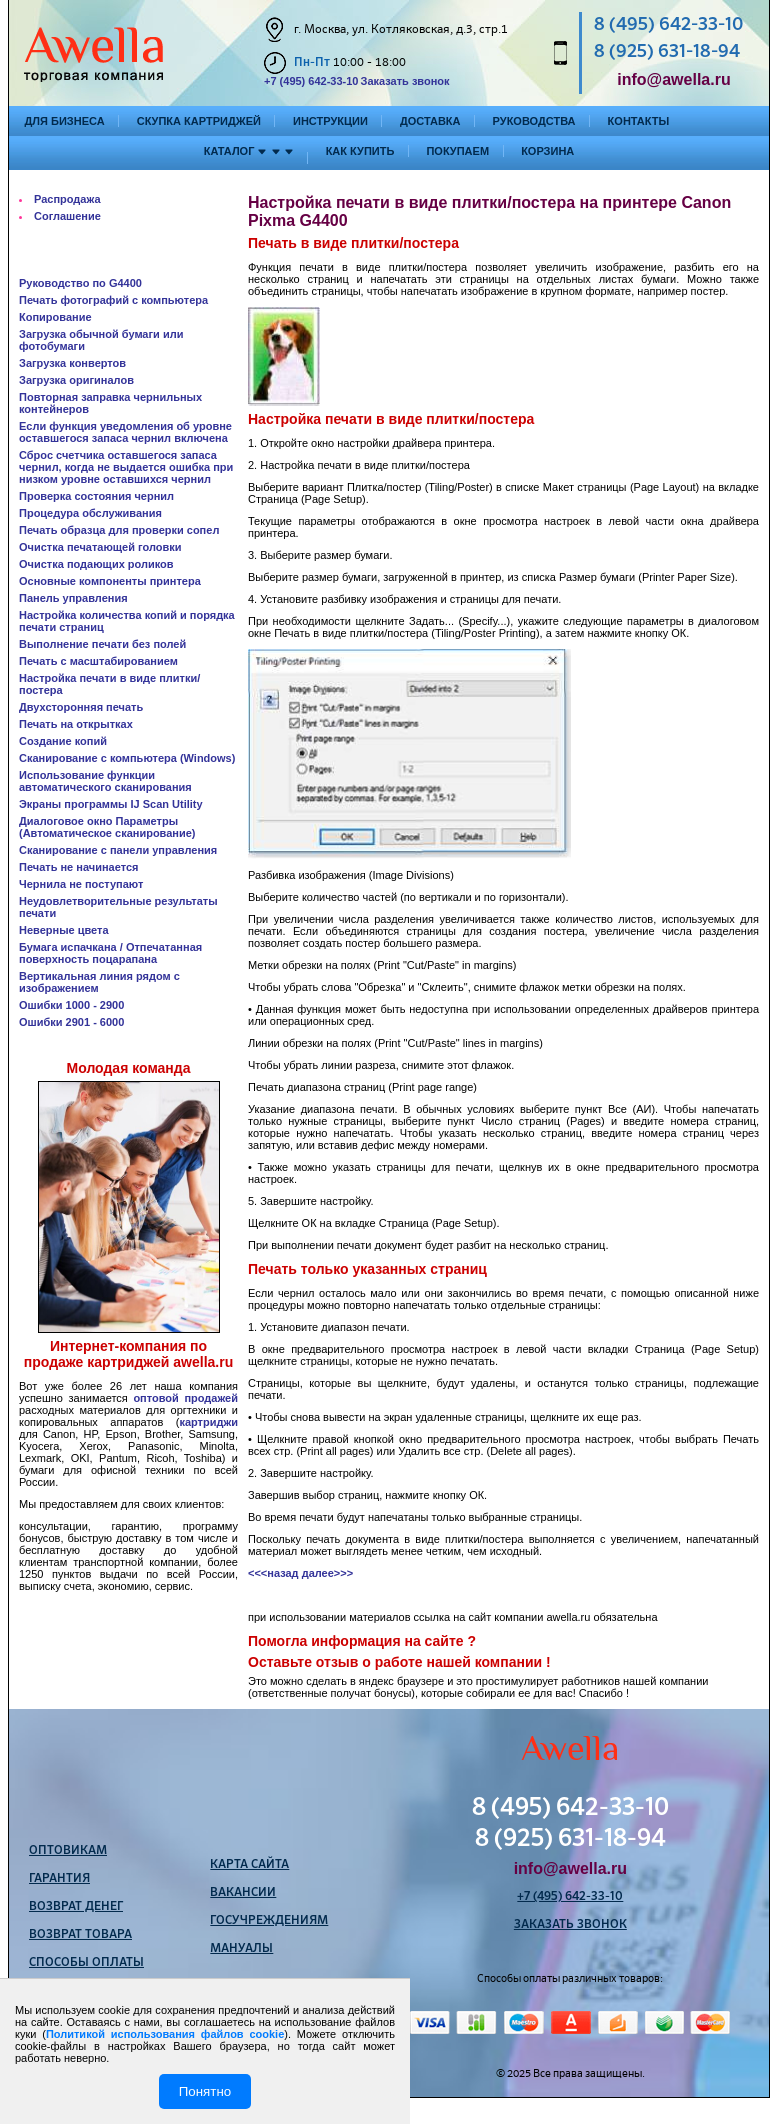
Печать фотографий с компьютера (113, 300)
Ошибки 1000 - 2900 (71, 1005)
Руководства (534, 121)
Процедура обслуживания (90, 513)
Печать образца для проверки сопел (119, 530)
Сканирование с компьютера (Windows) (127, 758)
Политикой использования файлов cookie (165, 2034)
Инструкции (330, 121)
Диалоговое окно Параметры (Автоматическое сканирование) (107, 827)
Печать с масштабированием (98, 661)
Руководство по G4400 (80, 283)
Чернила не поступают (81, 884)
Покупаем (457, 151)
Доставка (430, 121)
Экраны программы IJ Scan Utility (111, 804)
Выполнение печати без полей (102, 644)
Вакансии (243, 1893)
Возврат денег (76, 1907)
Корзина (547, 151)
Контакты (639, 121)
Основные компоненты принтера (110, 581)
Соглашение (67, 216)
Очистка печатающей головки (100, 547)
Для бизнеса (65, 121)
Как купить (360, 151)
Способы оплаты (86, 1963)
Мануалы (241, 1949)
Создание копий (63, 741)
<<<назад (273, 1573)
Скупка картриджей (199, 121)
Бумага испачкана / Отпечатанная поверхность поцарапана (110, 953)
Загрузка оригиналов (76, 380)
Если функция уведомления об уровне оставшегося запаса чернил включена (125, 432)
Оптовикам (68, 1851)
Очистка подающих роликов (96, 564)
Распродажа (67, 199)
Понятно (205, 2091)
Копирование (55, 317)
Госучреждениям (269, 1921)
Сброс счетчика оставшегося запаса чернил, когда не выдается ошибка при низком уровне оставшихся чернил (126, 467)
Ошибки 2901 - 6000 (71, 1022)
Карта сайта (249, 1865)
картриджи (208, 1422)
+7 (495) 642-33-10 (311, 81)
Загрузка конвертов (72, 363)
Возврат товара (80, 1935)
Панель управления (73, 598)
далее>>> (327, 1573)
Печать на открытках (76, 724)
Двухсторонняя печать (81, 707)
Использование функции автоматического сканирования (105, 781)
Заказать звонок (404, 81)
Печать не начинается (78, 867)
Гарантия (59, 1879)
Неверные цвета (64, 930)
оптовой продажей (185, 1398)
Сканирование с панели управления (118, 850)
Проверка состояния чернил (96, 496)
